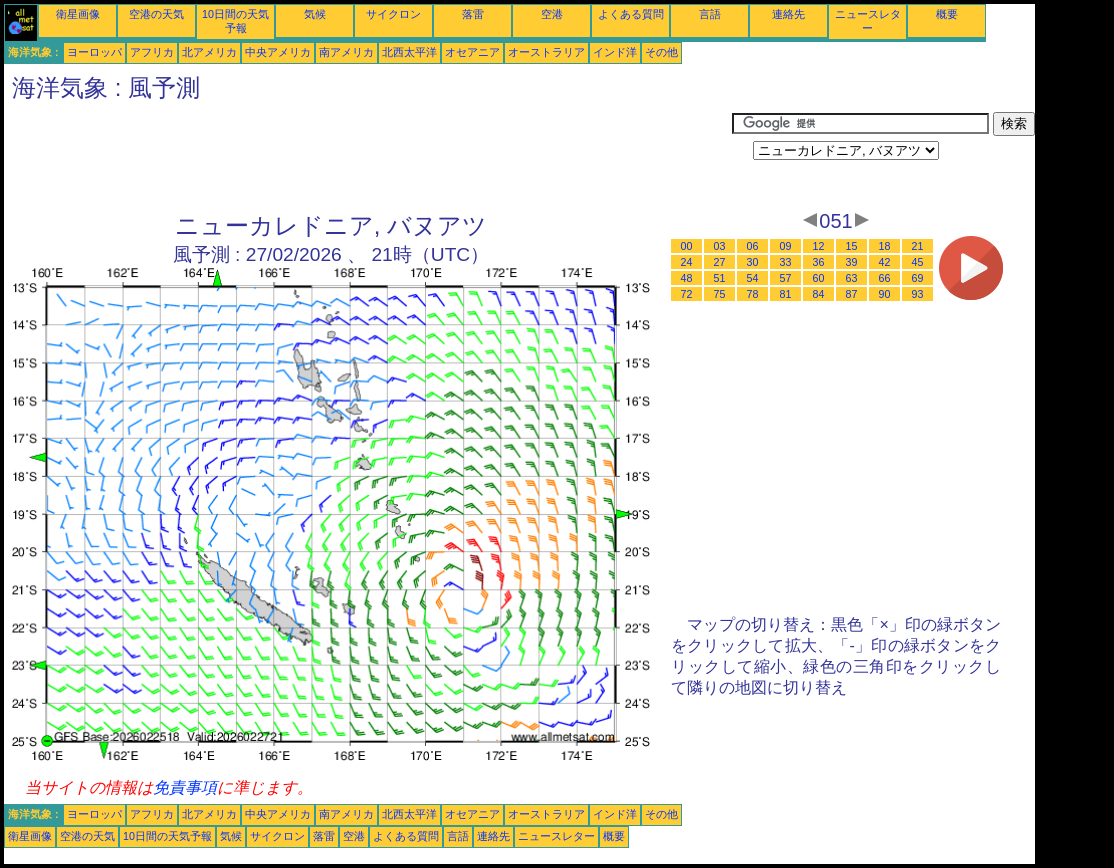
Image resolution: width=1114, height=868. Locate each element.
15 (852, 246)
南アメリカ (346, 52)
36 (819, 262)
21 (918, 246)
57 (786, 278)
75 (720, 294)
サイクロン (393, 14)
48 (687, 278)
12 (819, 246)
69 (918, 278)
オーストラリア (546, 52)
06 (753, 246)
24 (687, 262)
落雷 (473, 14)
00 (687, 246)
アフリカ (152, 52)
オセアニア (472, 52)
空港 (552, 14)
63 (852, 278)
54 (753, 278)
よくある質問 (631, 14)
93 (918, 294)
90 (885, 294)
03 (720, 246)
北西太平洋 (409, 52)
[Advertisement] (368, 157)
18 (885, 246)
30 (753, 262)
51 (720, 278)
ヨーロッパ (94, 52)
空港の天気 (156, 14)
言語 (710, 14)
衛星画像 (78, 14)
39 (852, 262)
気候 (315, 14)
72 (687, 294)
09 (786, 246)
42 (885, 262)
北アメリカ (209, 52)
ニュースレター (556, 836)
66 (885, 278)
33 (786, 262)
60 (819, 278)
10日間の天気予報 (167, 836)
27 (720, 262)
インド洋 (615, 52)
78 (753, 294)
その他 (661, 52)
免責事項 (185, 787)
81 (786, 294)
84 (819, 294)
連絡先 (788, 14)
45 (918, 262)
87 (852, 294)
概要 (947, 14)
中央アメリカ (278, 52)
